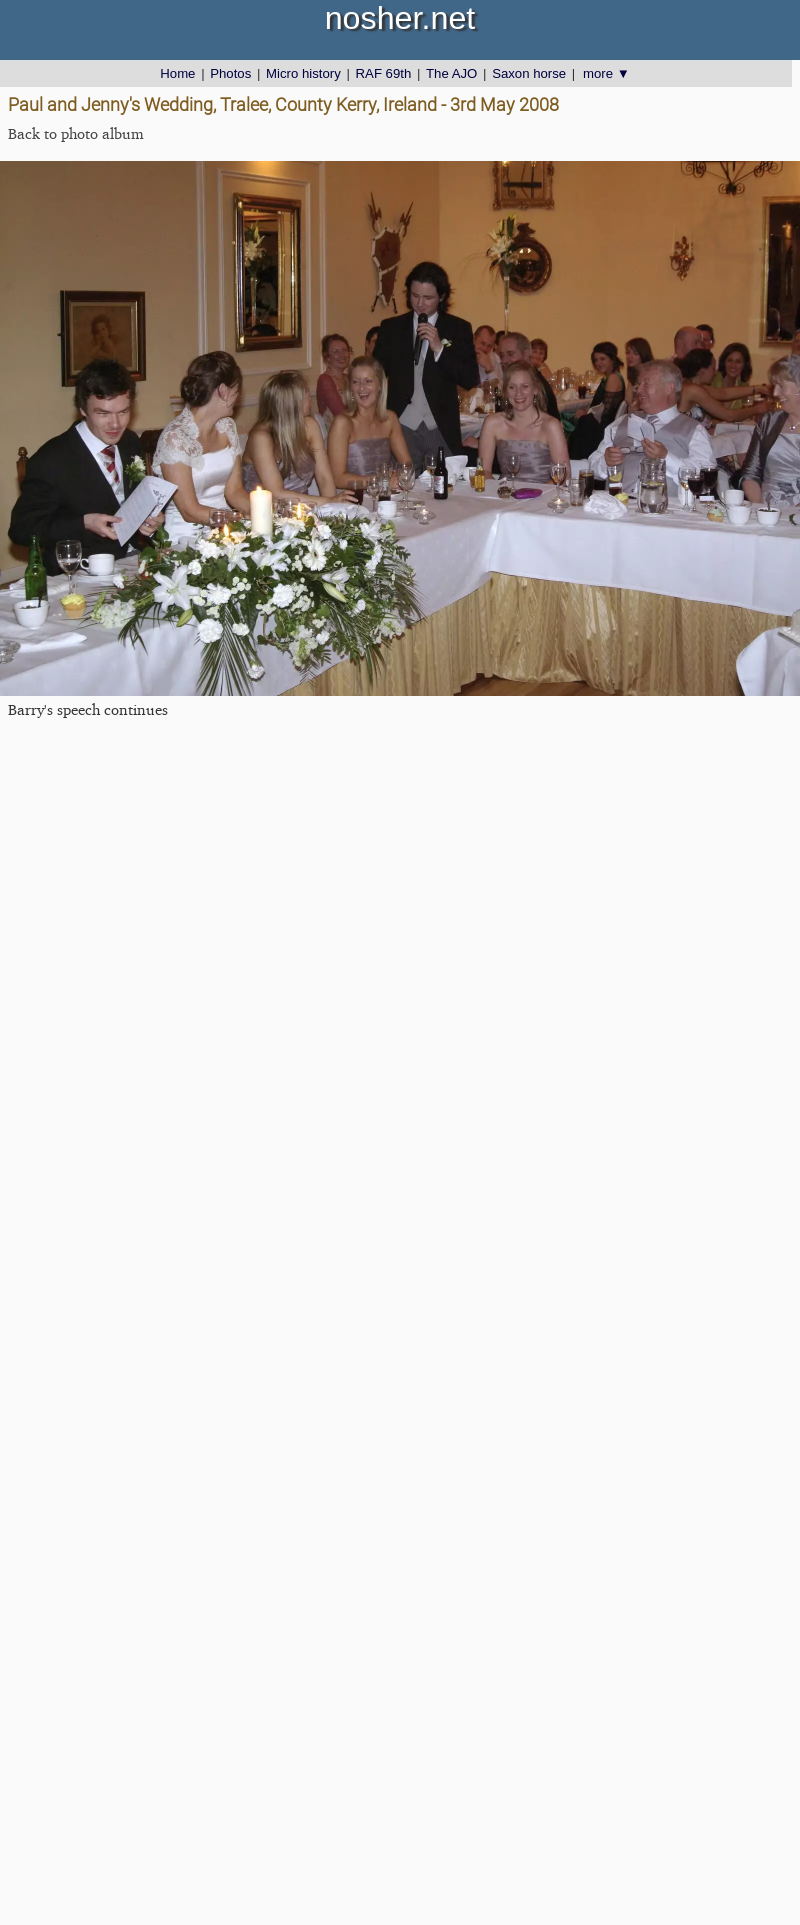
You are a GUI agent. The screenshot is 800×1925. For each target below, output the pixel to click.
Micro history (303, 73)
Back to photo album (76, 133)
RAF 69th (384, 73)
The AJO (451, 73)
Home (177, 73)
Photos (230, 73)
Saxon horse (529, 73)
